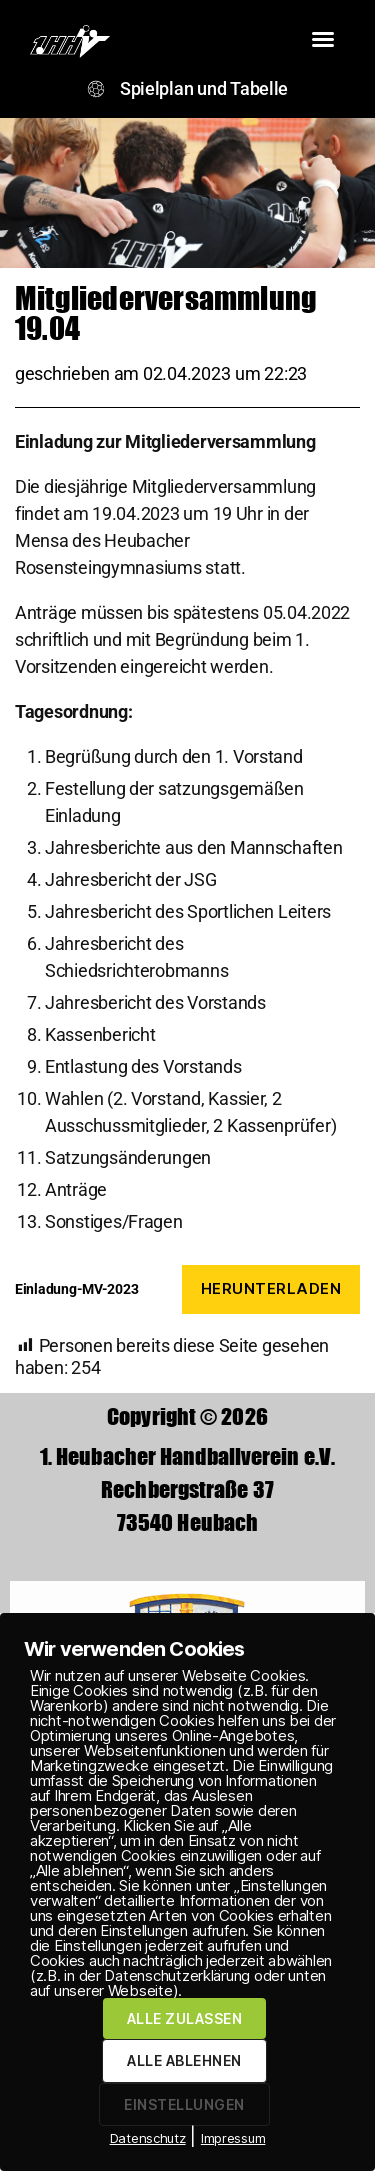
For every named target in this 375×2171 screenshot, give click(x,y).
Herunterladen (271, 1288)
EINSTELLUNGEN (184, 2104)
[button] (323, 39)
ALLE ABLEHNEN (184, 2060)
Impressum (233, 2138)
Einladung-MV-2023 (76, 1289)
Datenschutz (148, 2138)
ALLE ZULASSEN (184, 2018)
